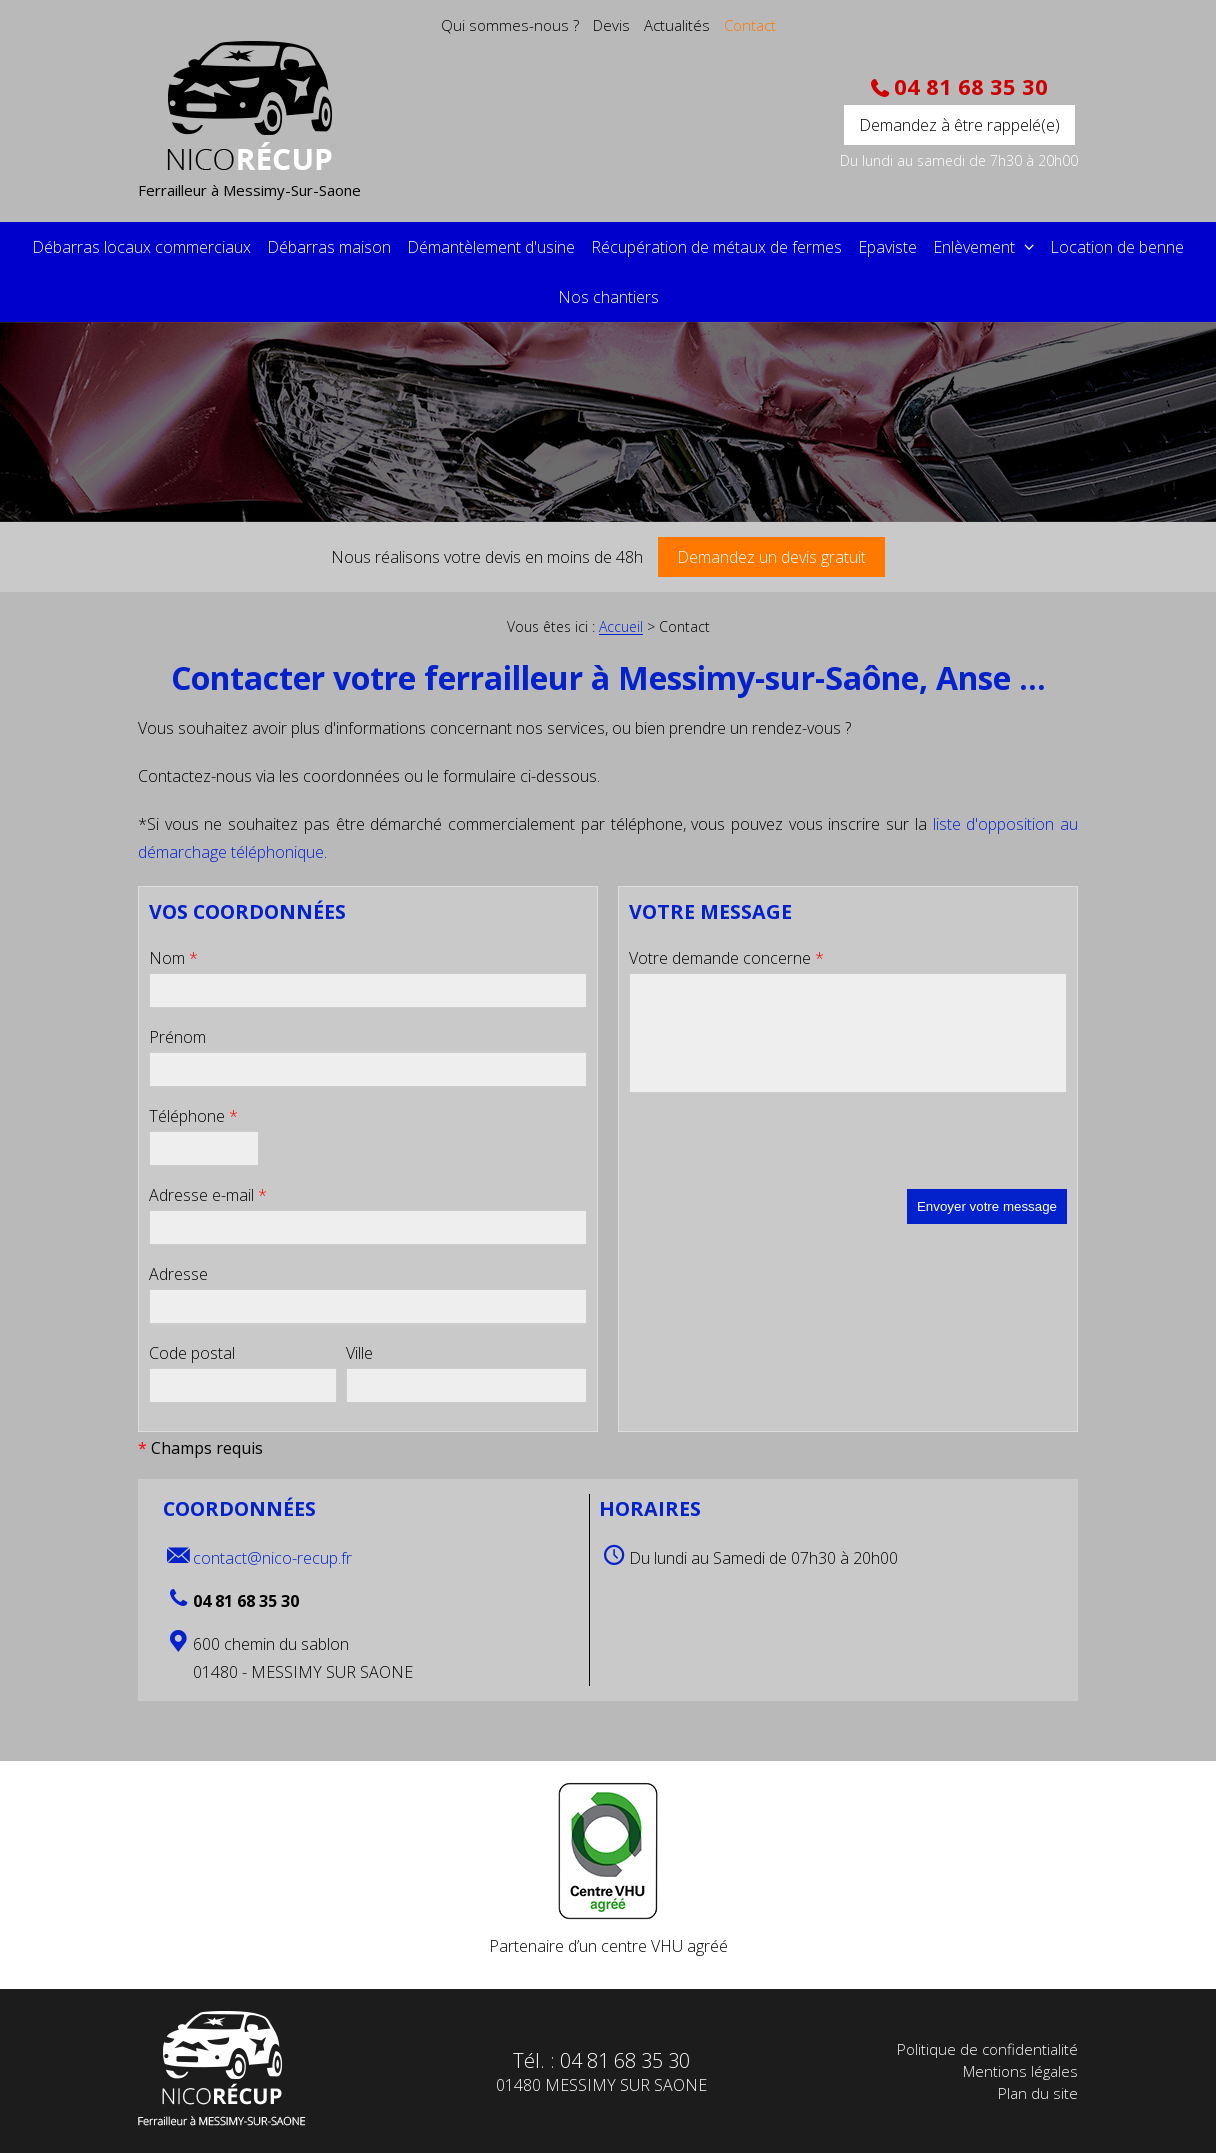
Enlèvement (976, 247)
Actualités (677, 25)
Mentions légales (1020, 2071)
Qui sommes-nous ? (510, 25)
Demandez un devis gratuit (771, 557)
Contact (750, 25)
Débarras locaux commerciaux (141, 247)
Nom (173, 958)
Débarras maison (329, 247)
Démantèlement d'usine (491, 247)
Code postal (192, 1353)
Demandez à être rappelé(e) (959, 125)
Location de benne (1117, 247)
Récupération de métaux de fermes (716, 247)
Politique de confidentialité (987, 2049)
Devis (611, 25)
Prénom (177, 1037)
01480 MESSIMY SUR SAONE (601, 2085)
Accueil (621, 627)
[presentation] (781, 1150)
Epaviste (887, 247)
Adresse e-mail (208, 1195)
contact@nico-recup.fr (272, 1558)
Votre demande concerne (726, 958)
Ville (359, 1353)
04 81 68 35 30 (968, 87)
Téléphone (193, 1116)
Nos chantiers (608, 297)
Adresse (178, 1274)
